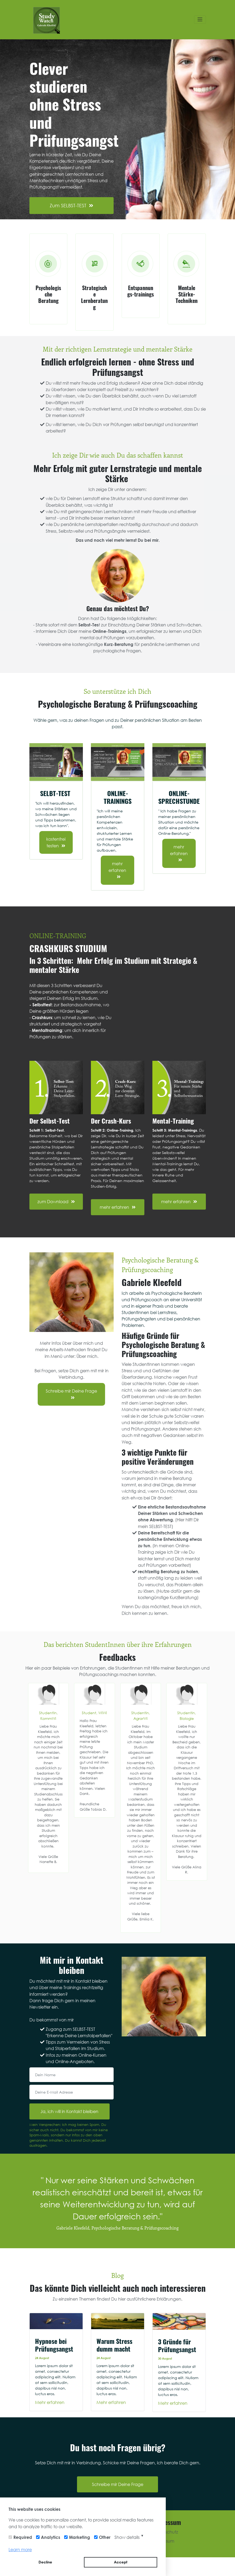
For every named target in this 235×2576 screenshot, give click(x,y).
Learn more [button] (20, 2549)
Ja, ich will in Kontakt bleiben (69, 2111)
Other (104, 2537)
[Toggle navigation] (200, 19)
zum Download (56, 1201)
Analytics (50, 2537)
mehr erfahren (117, 870)
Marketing (79, 2537)
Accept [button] (120, 2562)
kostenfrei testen (56, 842)
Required (22, 2537)
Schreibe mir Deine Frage (71, 1394)
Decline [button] (45, 2562)
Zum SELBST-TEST (71, 205)
